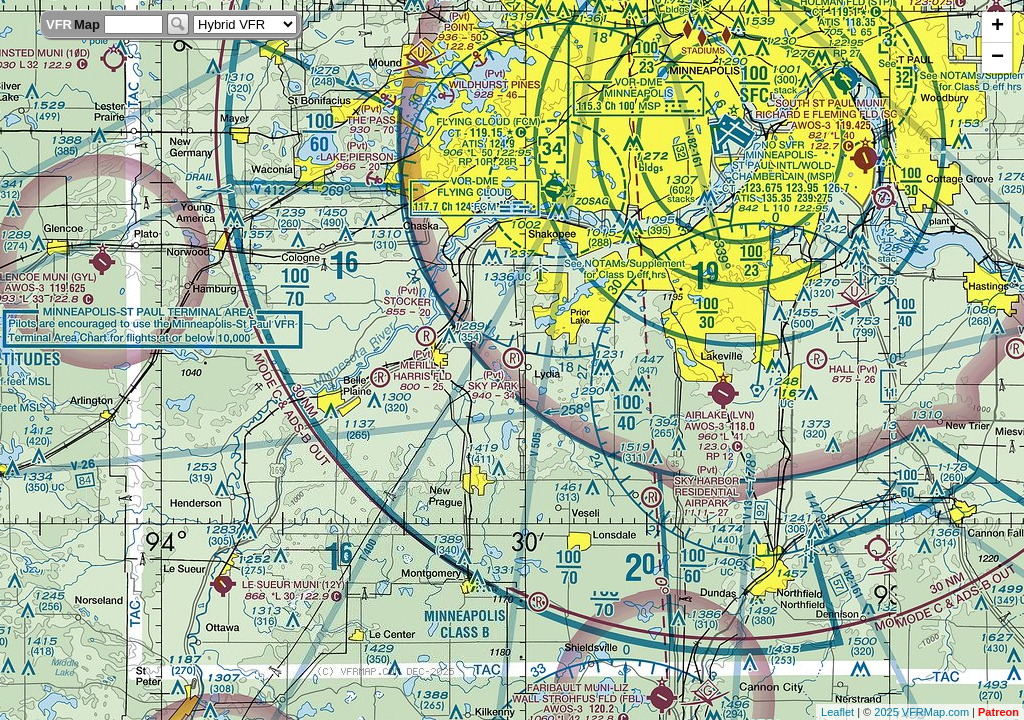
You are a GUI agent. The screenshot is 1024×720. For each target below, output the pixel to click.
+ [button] (997, 27)
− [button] (997, 58)
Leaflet (837, 712)
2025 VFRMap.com (921, 712)
